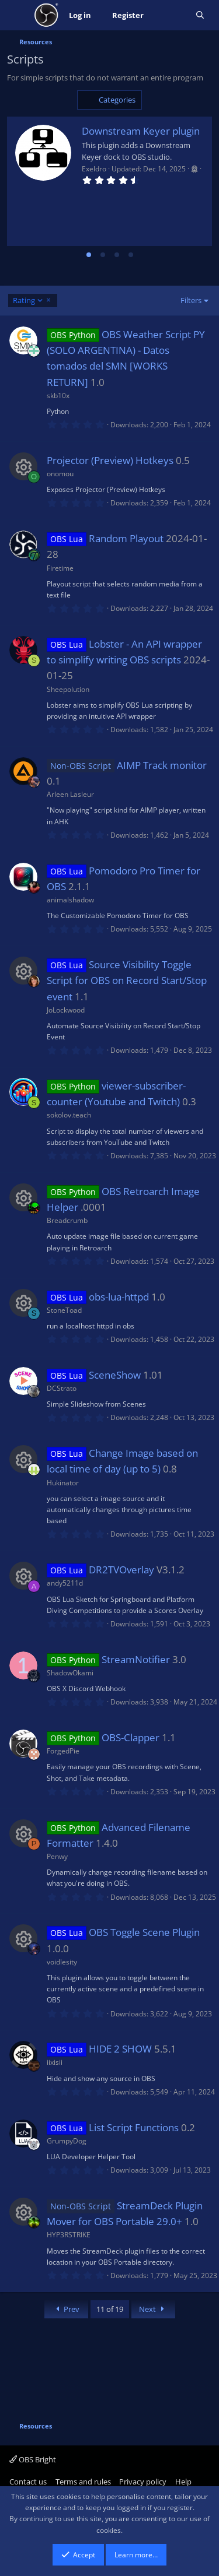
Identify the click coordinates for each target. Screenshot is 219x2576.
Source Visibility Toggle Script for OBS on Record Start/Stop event (127, 980)
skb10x (58, 395)
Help (183, 2481)
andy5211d (65, 1583)
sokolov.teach (69, 1115)
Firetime (60, 568)
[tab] (89, 254)
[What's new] (169, 15)
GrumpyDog (66, 2141)
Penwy (57, 1856)
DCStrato (62, 1388)
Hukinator (63, 1483)
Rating (28, 300)
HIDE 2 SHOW (120, 2048)
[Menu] (17, 15)
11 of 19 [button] (109, 2309)
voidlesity (62, 1962)
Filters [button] (190, 300)
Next (153, 2309)
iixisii (54, 2062)
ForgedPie (63, 1751)
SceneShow (115, 1375)
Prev (66, 2309)
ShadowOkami (70, 1673)
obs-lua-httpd (119, 1296)
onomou (60, 474)
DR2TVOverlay (121, 1569)
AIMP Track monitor (162, 765)
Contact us (28, 2481)
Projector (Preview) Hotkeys (110, 460)
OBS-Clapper (130, 1737)
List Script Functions (134, 2127)
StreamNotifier (136, 1659)
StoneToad (64, 1310)
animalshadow (70, 900)
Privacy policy (142, 2481)
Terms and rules (83, 2481)
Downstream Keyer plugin (141, 131)
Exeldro (94, 169)
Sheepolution (68, 689)
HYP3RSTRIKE (69, 2235)
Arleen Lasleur (70, 794)
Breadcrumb (67, 1220)
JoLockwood (66, 1010)
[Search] (200, 15)
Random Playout (126, 538)
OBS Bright (32, 2459)
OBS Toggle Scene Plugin (144, 1932)
